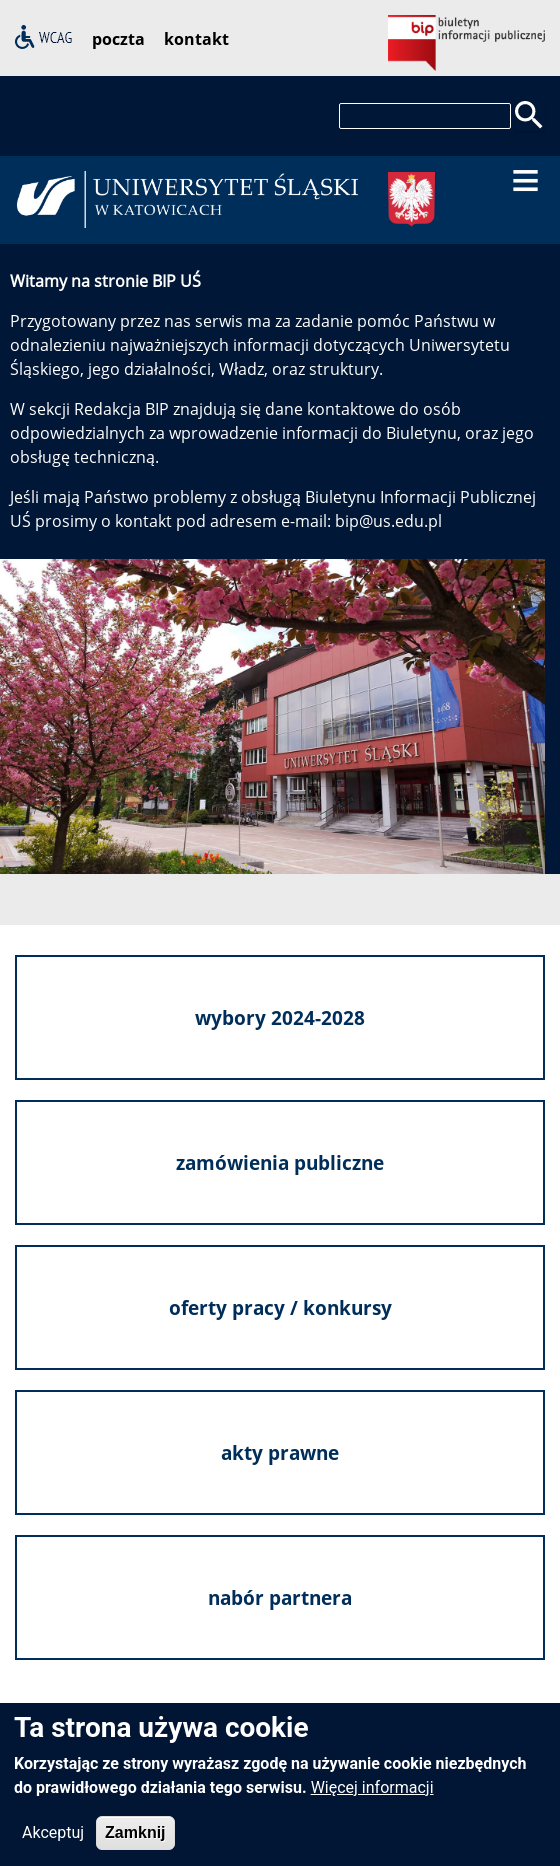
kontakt (196, 39)
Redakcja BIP (121, 409)
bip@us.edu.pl (388, 521)
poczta (118, 39)
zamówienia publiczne (280, 1162)
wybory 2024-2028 (280, 1017)
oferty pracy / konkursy (280, 1307)
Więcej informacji (372, 1791)
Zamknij (135, 1836)
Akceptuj (53, 1836)
